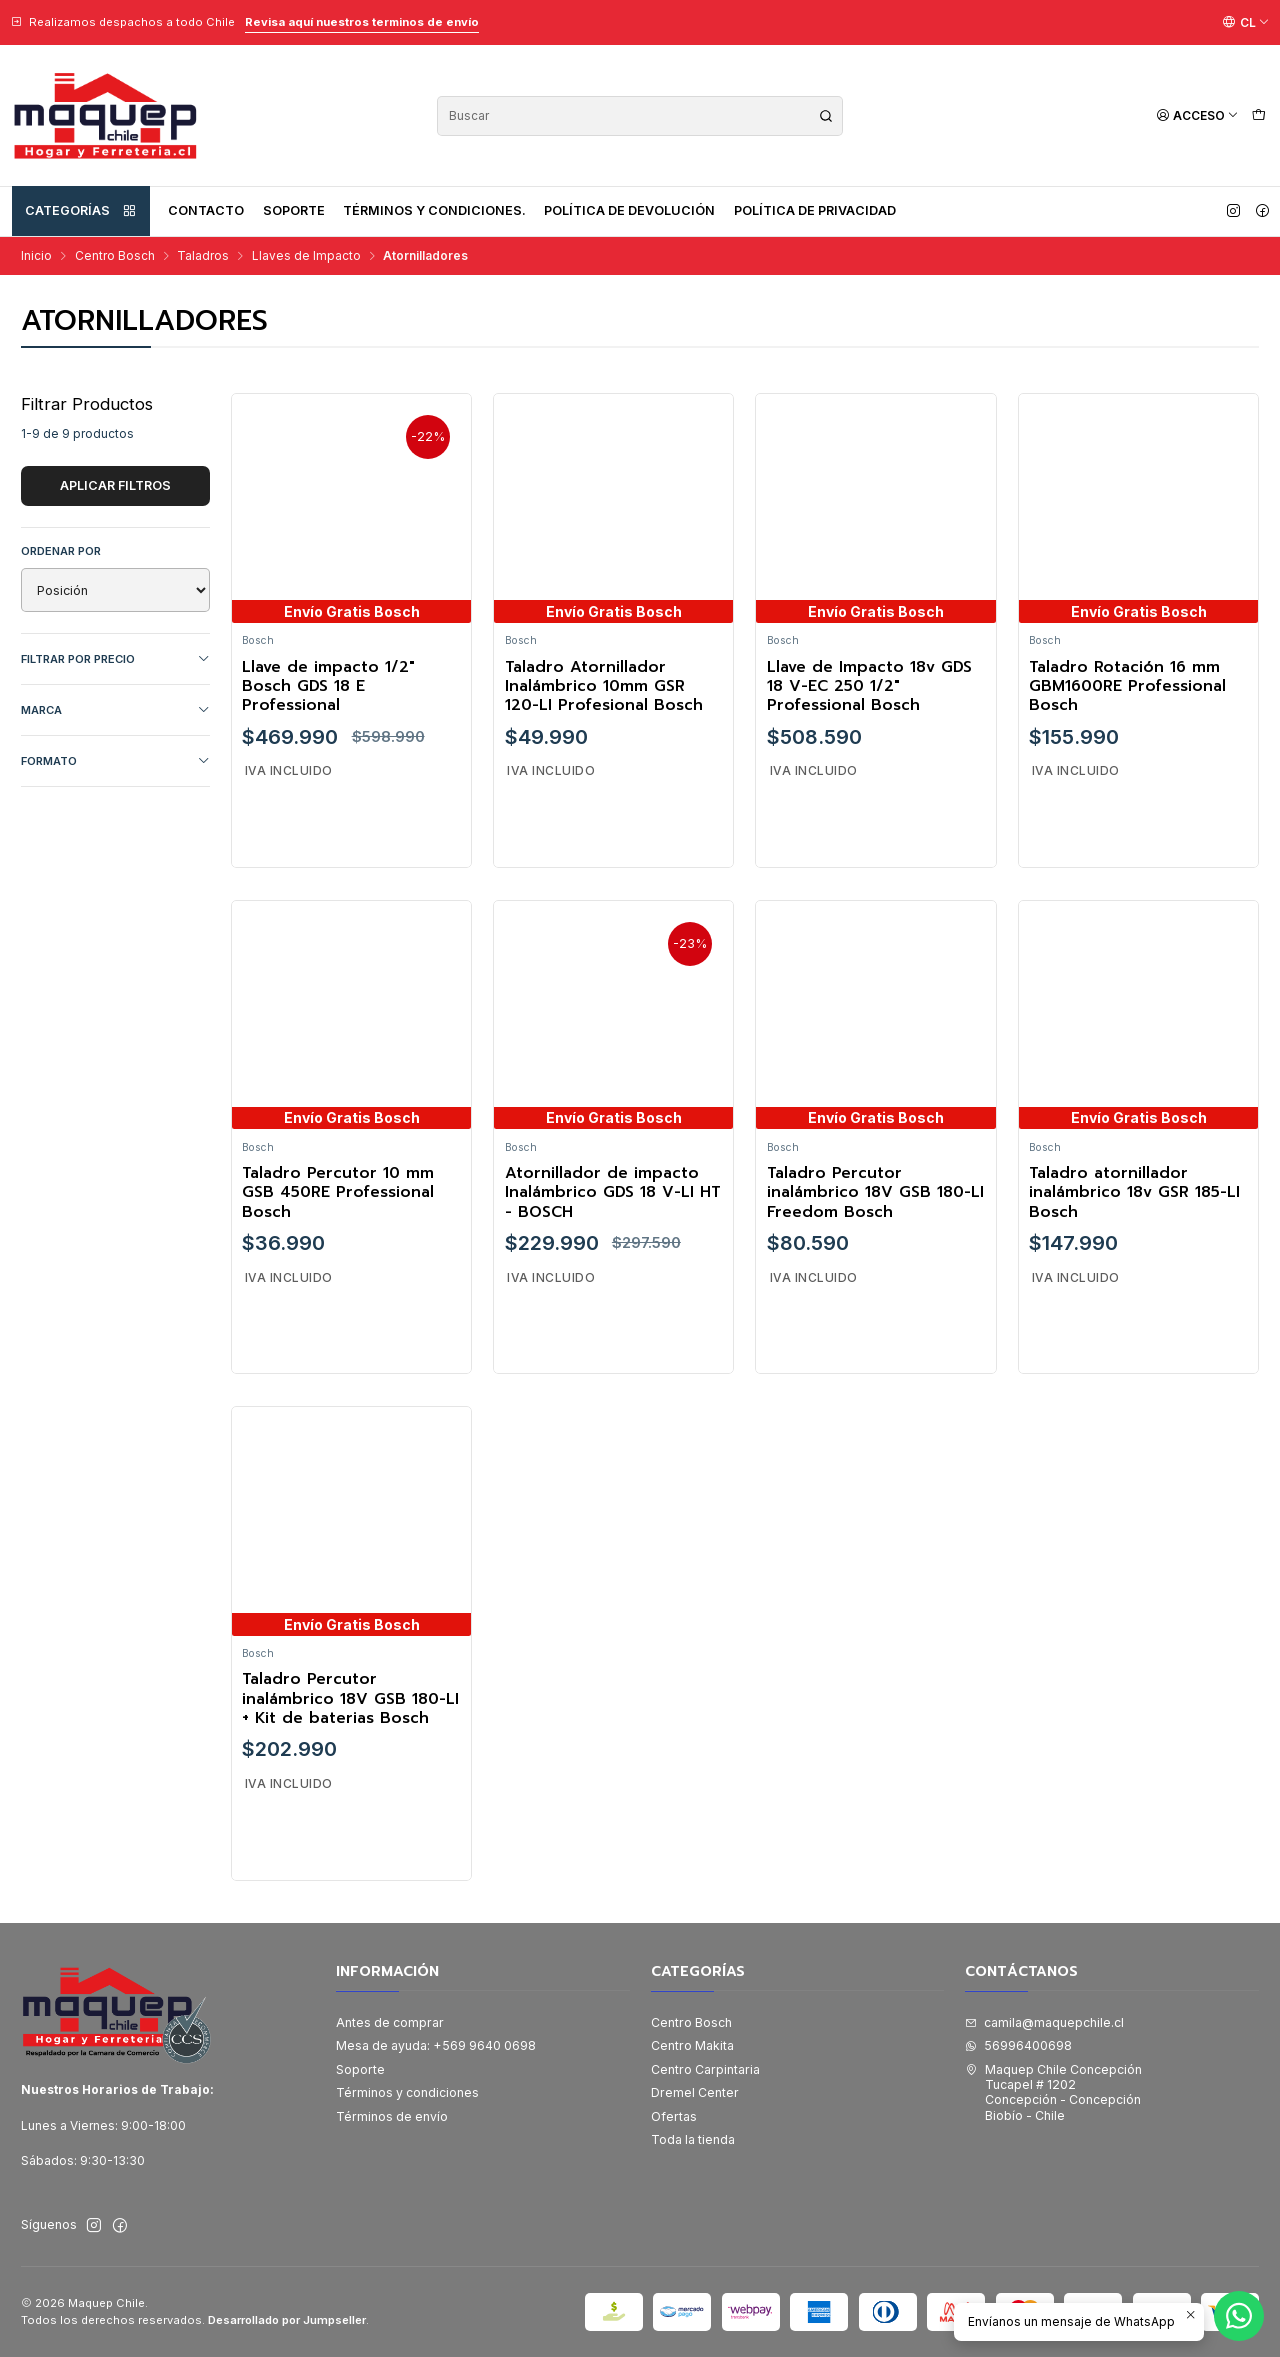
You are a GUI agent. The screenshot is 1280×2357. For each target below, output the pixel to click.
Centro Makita (692, 2045)
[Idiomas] (1246, 22)
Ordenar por (61, 551)
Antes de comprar (390, 2022)
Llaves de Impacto (306, 256)
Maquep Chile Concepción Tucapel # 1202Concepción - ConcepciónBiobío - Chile (1053, 2092)
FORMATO (115, 761)
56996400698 (1018, 2045)
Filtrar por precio (115, 659)
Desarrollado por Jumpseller (287, 2320)
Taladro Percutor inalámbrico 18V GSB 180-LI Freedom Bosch (875, 1235)
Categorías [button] (81, 211)
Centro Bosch (115, 256)
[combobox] (640, 116)
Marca (115, 710)
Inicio (36, 256)
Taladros (203, 256)
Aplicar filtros (115, 485)
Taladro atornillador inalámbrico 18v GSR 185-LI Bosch (1134, 1235)
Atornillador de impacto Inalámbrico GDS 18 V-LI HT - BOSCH (613, 1235)
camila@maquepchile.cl (1044, 2022)
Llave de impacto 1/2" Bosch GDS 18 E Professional (328, 687)
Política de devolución (629, 210)
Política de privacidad (815, 210)
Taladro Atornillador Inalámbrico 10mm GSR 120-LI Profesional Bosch (604, 687)
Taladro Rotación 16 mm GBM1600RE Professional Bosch (1127, 687)
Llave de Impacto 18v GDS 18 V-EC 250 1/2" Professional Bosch (869, 687)
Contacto (206, 210)
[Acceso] (1197, 115)
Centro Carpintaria (705, 2069)
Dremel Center (695, 2092)
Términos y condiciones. (434, 210)
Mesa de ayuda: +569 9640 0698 (436, 2045)
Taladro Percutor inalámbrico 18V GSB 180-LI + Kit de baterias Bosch (350, 1742)
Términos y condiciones (407, 2092)
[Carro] (1258, 115)
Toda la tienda (693, 2139)
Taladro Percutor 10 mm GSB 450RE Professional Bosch (338, 1235)
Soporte (294, 210)
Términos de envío (392, 2116)
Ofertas (674, 2116)
